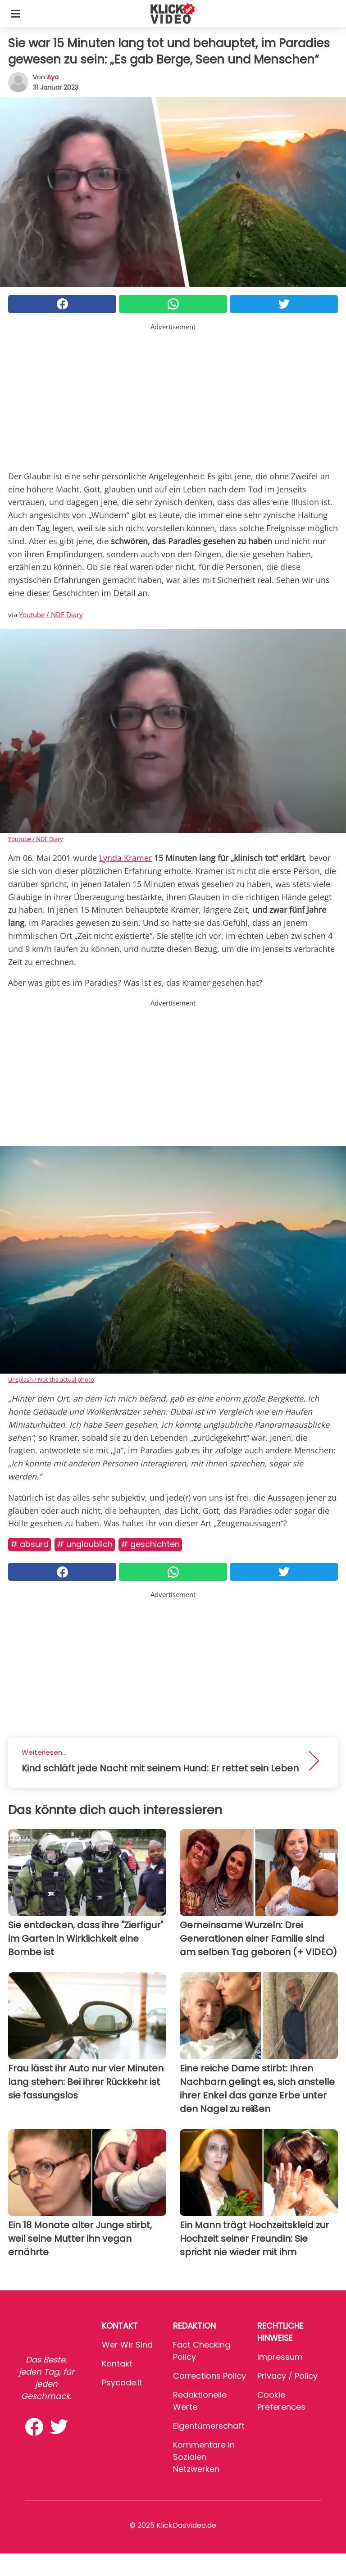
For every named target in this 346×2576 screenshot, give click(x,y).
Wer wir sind (127, 2344)
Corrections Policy (209, 2375)
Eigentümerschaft (209, 2425)
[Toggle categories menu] (15, 13)
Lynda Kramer (125, 857)
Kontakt (117, 2363)
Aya (53, 77)
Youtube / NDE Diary (51, 614)
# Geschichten (150, 1544)
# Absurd (29, 1544)
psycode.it (122, 2382)
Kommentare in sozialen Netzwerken (204, 2457)
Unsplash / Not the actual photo (51, 1379)
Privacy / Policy (287, 2375)
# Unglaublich (85, 1544)
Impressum (280, 2356)
